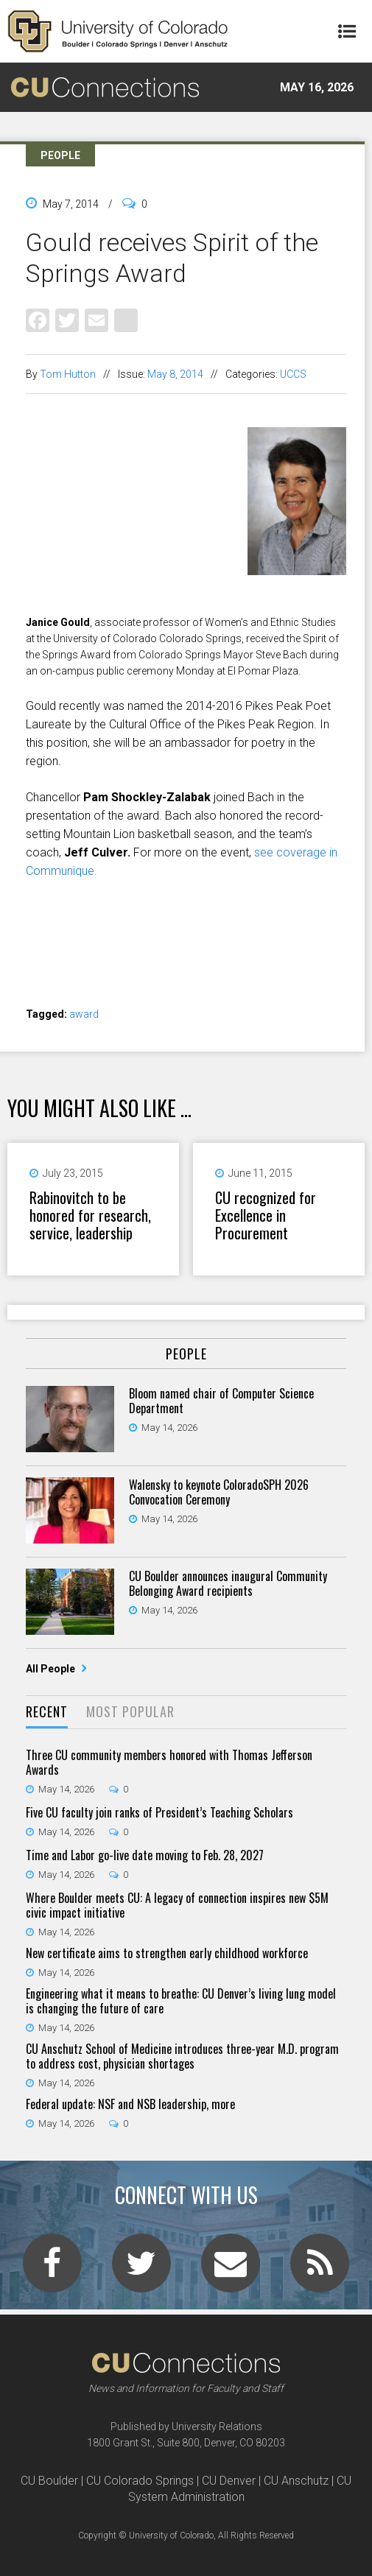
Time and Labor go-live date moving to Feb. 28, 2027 (145, 1855)
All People (51, 1669)
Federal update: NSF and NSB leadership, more (130, 2104)
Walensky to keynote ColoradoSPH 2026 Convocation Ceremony (219, 1492)
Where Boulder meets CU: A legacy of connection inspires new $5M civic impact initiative (177, 1905)
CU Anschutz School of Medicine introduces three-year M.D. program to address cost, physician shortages (182, 2056)
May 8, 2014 (175, 374)
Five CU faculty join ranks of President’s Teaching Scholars (159, 1812)
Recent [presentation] (47, 1711)
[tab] (47, 1712)
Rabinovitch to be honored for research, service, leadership (90, 1215)
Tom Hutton (68, 374)
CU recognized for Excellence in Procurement (265, 1215)
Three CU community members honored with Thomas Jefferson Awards (169, 1762)
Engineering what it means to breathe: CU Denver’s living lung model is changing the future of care (181, 2001)
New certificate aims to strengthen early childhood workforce (167, 1953)
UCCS (293, 374)
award (84, 1014)
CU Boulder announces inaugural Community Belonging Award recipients (228, 1583)
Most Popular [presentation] (130, 1711)
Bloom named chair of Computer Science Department (221, 1400)
